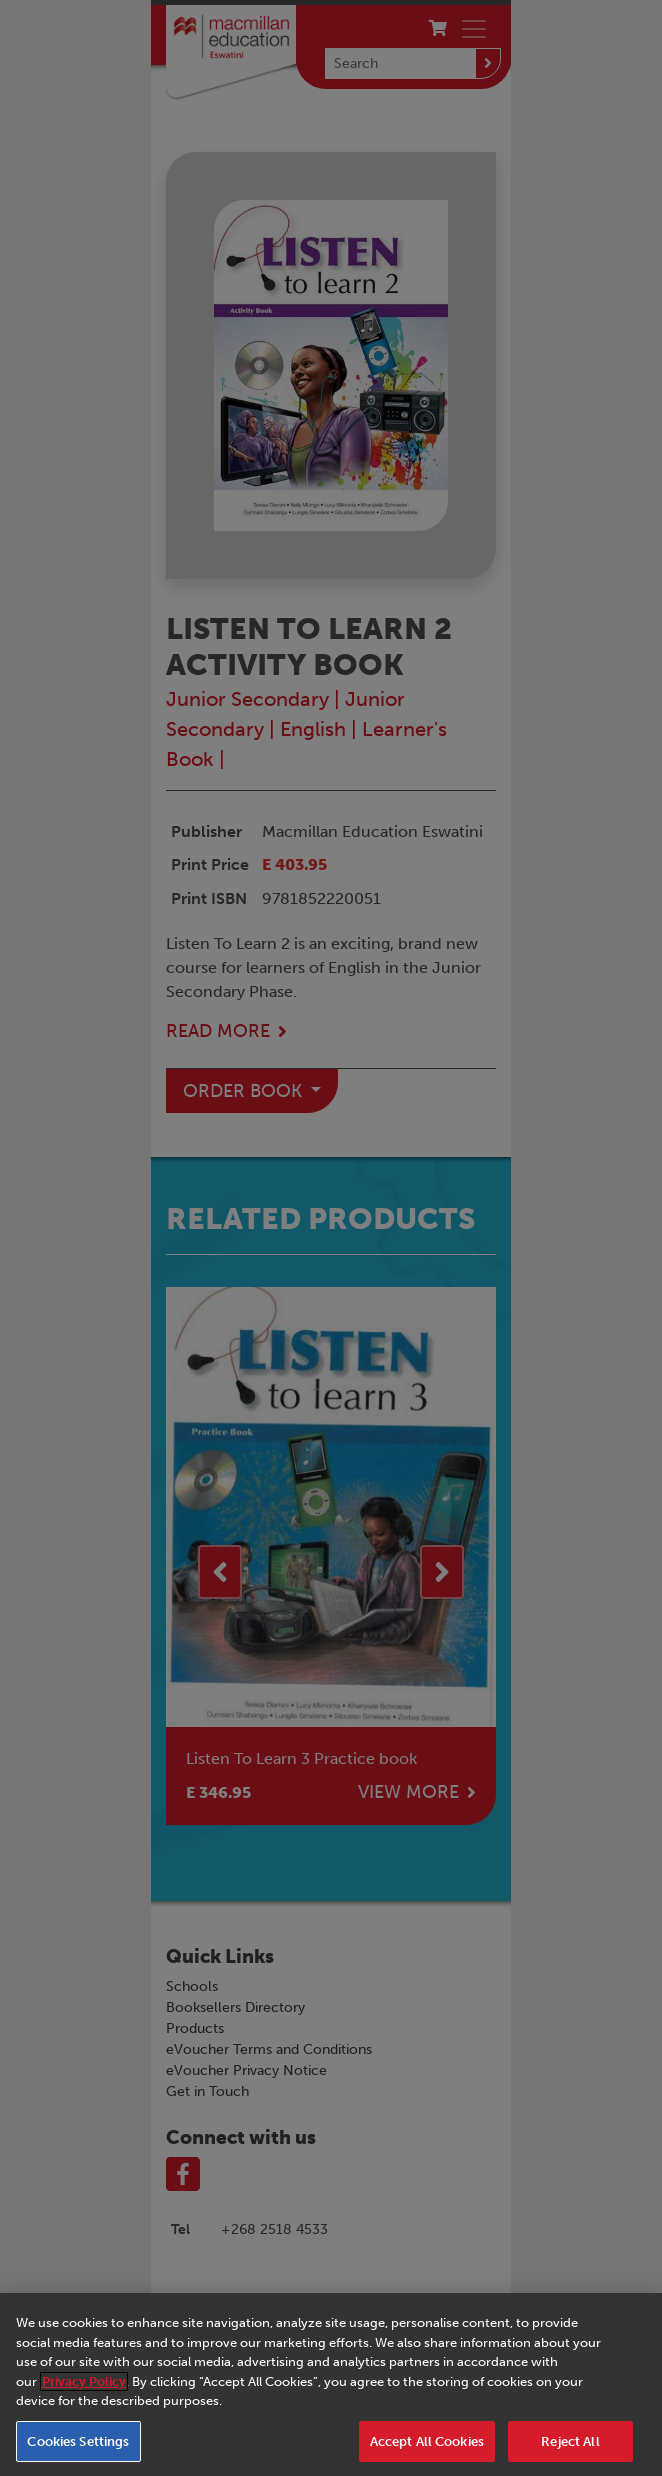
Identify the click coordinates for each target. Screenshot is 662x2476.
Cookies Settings (78, 2451)
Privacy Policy (84, 2391)
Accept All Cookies (427, 2451)
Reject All (570, 2451)
